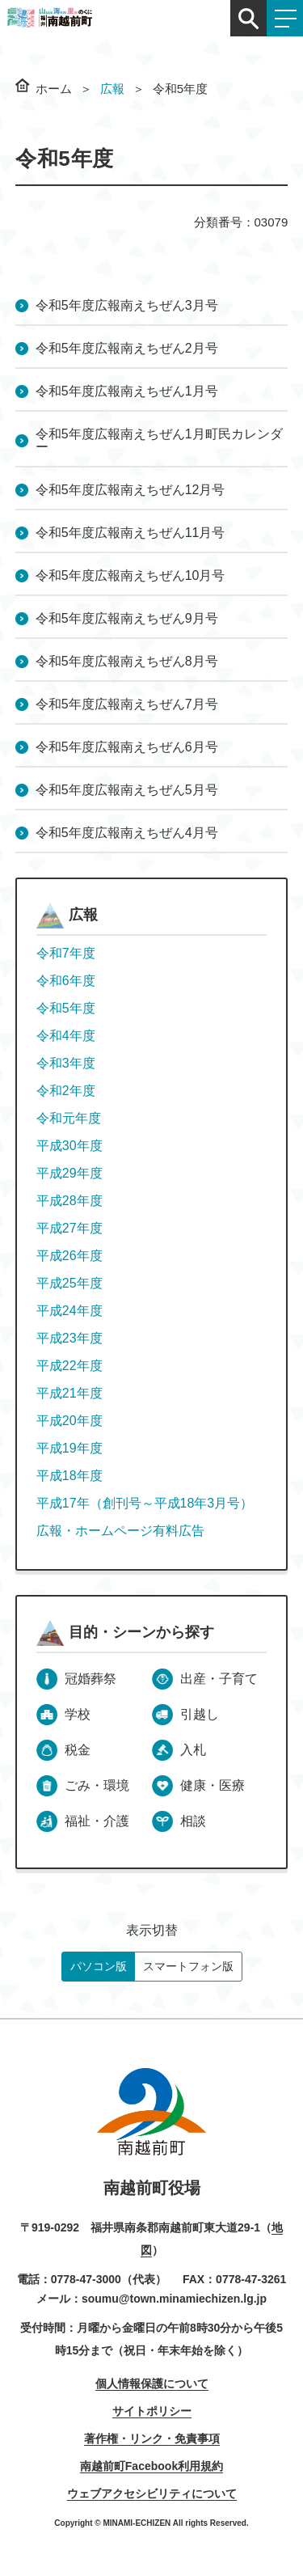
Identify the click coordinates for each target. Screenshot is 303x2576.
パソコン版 (98, 1966)
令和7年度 (65, 953)
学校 (77, 1714)
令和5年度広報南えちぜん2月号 (127, 348)
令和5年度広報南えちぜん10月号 (130, 575)
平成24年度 (69, 1311)
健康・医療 (212, 1785)
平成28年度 (69, 1201)
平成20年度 (69, 1421)
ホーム (54, 88)
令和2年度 (65, 1091)
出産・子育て (219, 1679)
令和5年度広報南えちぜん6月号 (127, 747)
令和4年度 (65, 1036)
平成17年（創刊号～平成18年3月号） (145, 1503)
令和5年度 (65, 1008)
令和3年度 (65, 1063)
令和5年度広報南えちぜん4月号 (127, 833)
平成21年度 (69, 1393)
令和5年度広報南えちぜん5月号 (127, 790)
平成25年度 (69, 1283)
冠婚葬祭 (90, 1679)
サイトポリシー (151, 2411)
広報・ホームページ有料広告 (120, 1531)
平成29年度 (69, 1173)
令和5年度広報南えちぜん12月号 (130, 490)
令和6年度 (65, 981)
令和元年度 (68, 1118)
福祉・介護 (97, 1821)
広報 (112, 88)
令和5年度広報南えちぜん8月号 (127, 661)
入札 (193, 1750)
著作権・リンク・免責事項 (152, 2438)
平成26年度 (69, 1256)
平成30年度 (69, 1146)
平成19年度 (69, 1448)
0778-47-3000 (86, 2279)
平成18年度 (69, 1476)
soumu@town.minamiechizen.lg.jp (174, 2298)
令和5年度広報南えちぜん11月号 (130, 532)
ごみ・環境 (97, 1785)
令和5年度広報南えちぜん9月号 (127, 618)
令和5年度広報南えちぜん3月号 (127, 305)
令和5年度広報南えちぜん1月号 (127, 391)
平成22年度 (69, 1366)
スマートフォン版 (188, 1966)
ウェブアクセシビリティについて (152, 2493)
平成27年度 (69, 1228)
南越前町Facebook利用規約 (151, 2466)
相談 (193, 1821)
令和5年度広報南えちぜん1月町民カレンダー (159, 440)
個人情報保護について (151, 2383)
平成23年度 (69, 1338)
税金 (77, 1750)
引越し (199, 1714)
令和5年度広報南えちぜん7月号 (127, 704)
